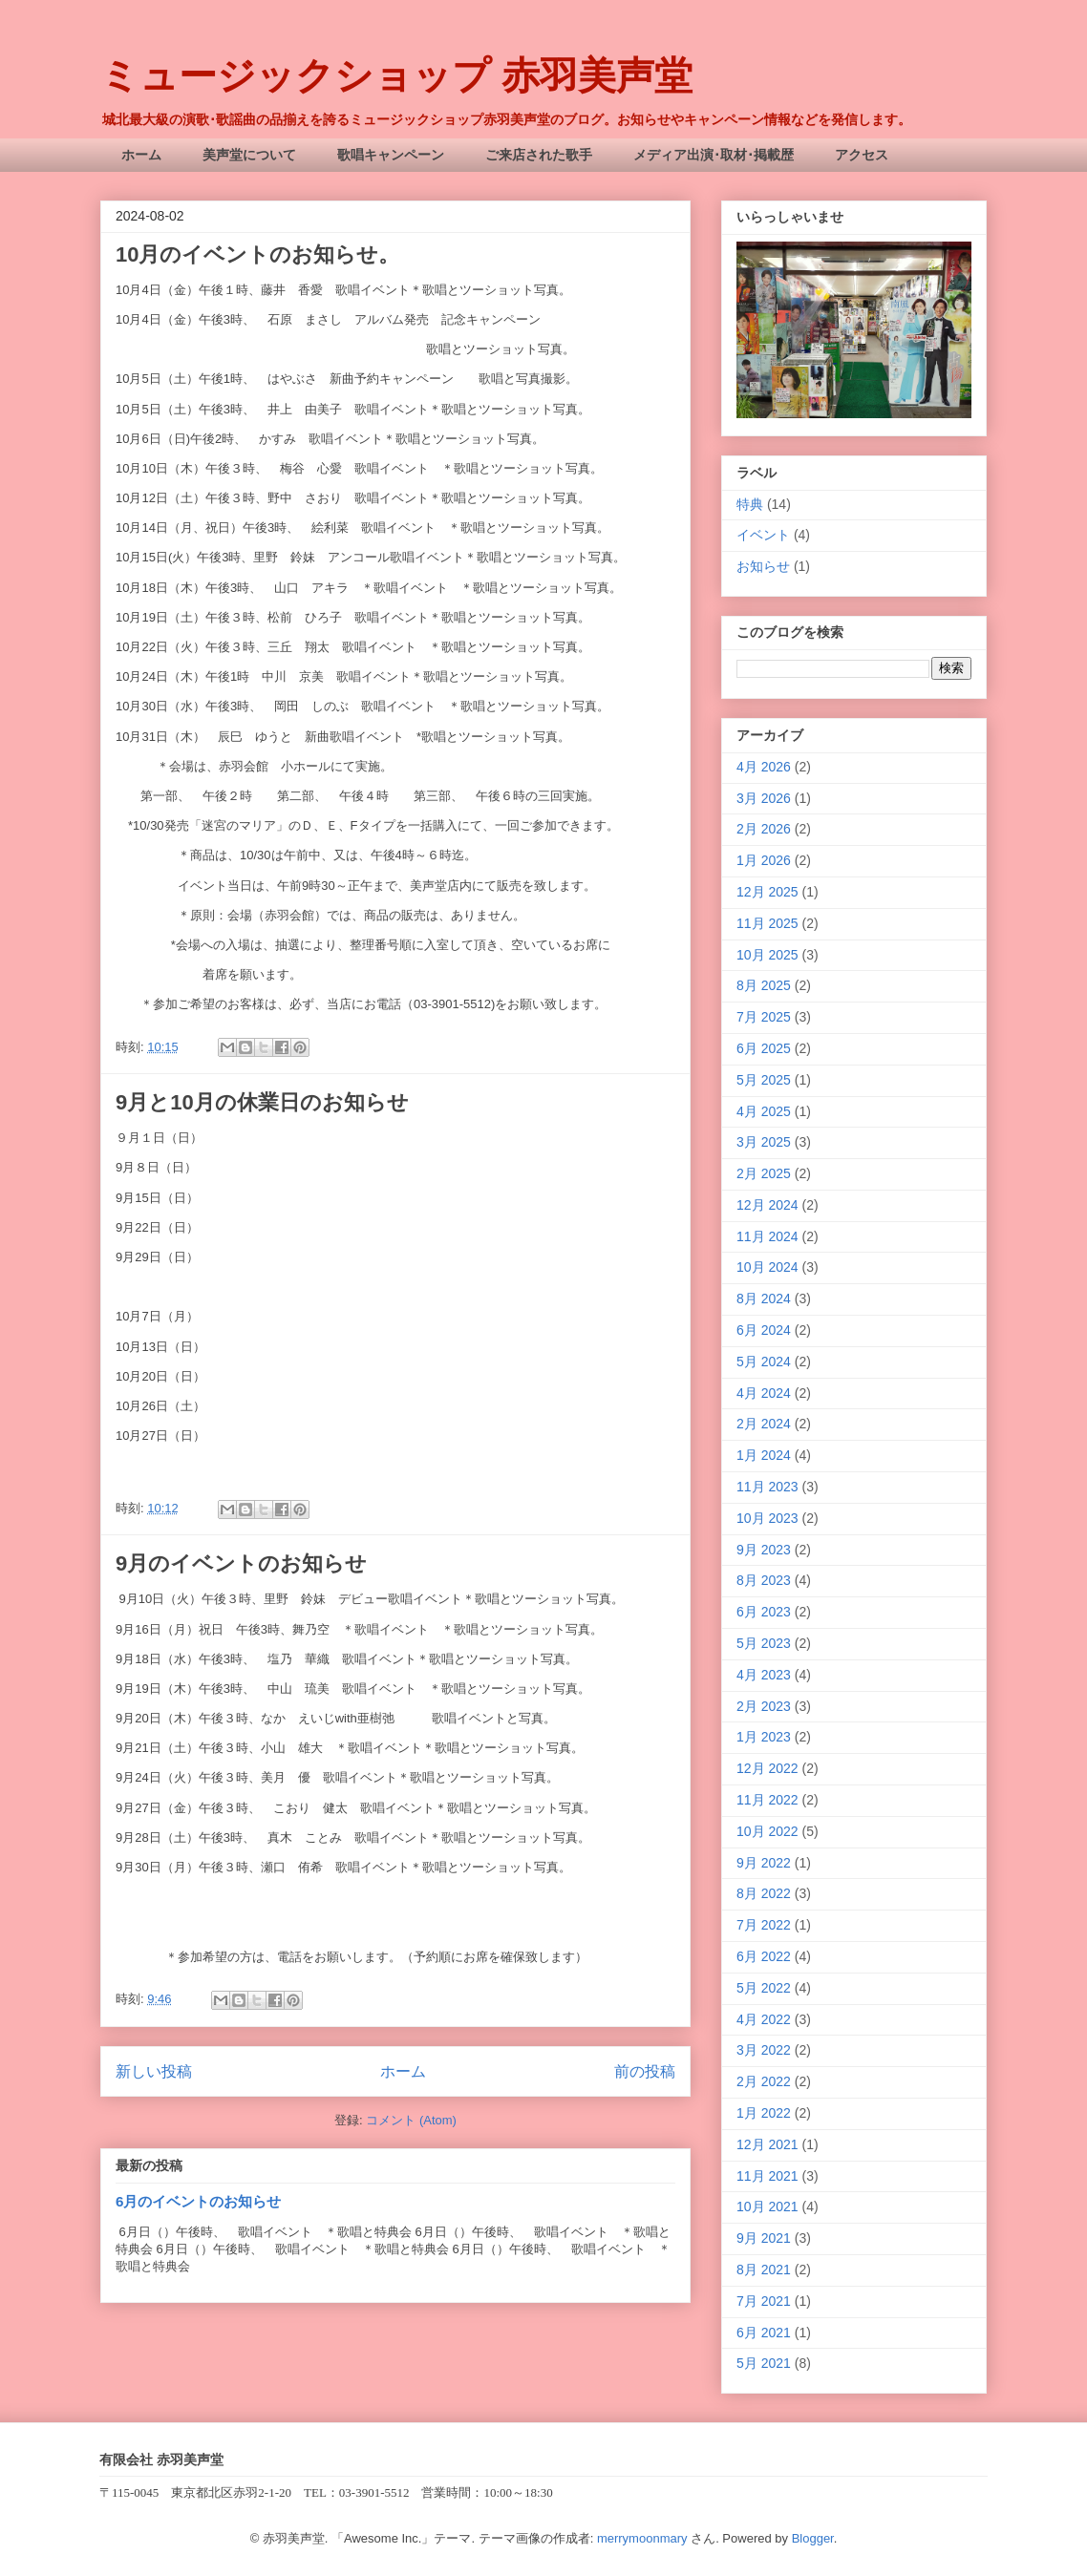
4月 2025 (763, 1111)
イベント (763, 534)
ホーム (141, 154)
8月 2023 (763, 1580)
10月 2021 (767, 2206)
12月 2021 (767, 2144)
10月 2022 (767, 1831)
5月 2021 (763, 2363)
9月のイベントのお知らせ (241, 1563)
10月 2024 (767, 1267)
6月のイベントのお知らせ (198, 2201)
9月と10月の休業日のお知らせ (262, 1102)
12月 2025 (767, 891)
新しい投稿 (154, 2071)
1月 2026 (763, 860)
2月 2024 (763, 1423)
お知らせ (763, 566)
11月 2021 (767, 2176)
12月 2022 (767, 1768)
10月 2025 (767, 954)
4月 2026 (763, 766)
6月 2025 (763, 1048)
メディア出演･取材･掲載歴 (713, 154)
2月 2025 (763, 1173)
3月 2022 (763, 2050)
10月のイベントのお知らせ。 (257, 254)
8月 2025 (763, 985)
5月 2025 (763, 1079)
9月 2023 (763, 1549)
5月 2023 (763, 1643)
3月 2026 (763, 798)
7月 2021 (763, 2301)
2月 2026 (763, 828)
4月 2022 (763, 2019)
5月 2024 (763, 1361)
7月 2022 (763, 1924)
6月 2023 (763, 1611)
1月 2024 (763, 1455)
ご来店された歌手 (538, 154)
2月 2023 (763, 1706)
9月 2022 (763, 1862)
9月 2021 (763, 2238)
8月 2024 (763, 1298)
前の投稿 (644, 2071)
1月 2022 (763, 2113)
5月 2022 (763, 1987)
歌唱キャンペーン (390, 154)
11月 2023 (767, 1486)
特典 (749, 504)
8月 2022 (763, 1893)
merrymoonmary (642, 2538)
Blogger (813, 2538)
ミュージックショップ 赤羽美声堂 (396, 75)
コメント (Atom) (411, 2120)
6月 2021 (763, 2332)
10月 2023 (767, 1518)
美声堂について (249, 154)
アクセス (861, 154)
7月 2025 (763, 1016)
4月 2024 (763, 1393)
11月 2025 (767, 923)
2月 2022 (763, 2081)
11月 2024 (767, 1236)
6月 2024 (763, 1330)
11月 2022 (767, 1799)
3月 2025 (763, 1142)
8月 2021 (763, 2269)
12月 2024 (767, 1205)
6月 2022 (763, 1956)
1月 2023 (763, 1736)
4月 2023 (763, 1674)
